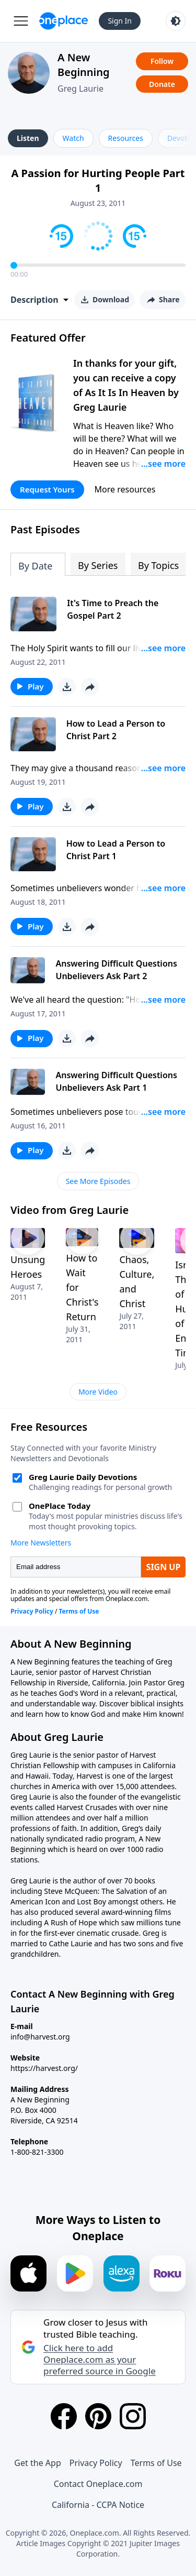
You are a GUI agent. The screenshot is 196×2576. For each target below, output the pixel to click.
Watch (73, 138)
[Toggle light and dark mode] (176, 21)
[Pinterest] (98, 2416)
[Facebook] (64, 2416)
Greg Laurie (80, 88)
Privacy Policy (96, 2463)
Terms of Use (156, 2463)
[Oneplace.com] (63, 21)
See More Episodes (98, 1181)
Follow (162, 61)
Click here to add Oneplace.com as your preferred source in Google (99, 2359)
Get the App (37, 2463)
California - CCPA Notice (98, 2505)
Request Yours (47, 489)
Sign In (120, 21)
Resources (125, 138)
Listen (28, 138)
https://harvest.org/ (44, 2068)
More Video (98, 1392)
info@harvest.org (40, 2037)
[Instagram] (133, 2416)
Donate (162, 84)
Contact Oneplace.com (98, 2484)
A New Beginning (83, 64)
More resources (125, 489)
